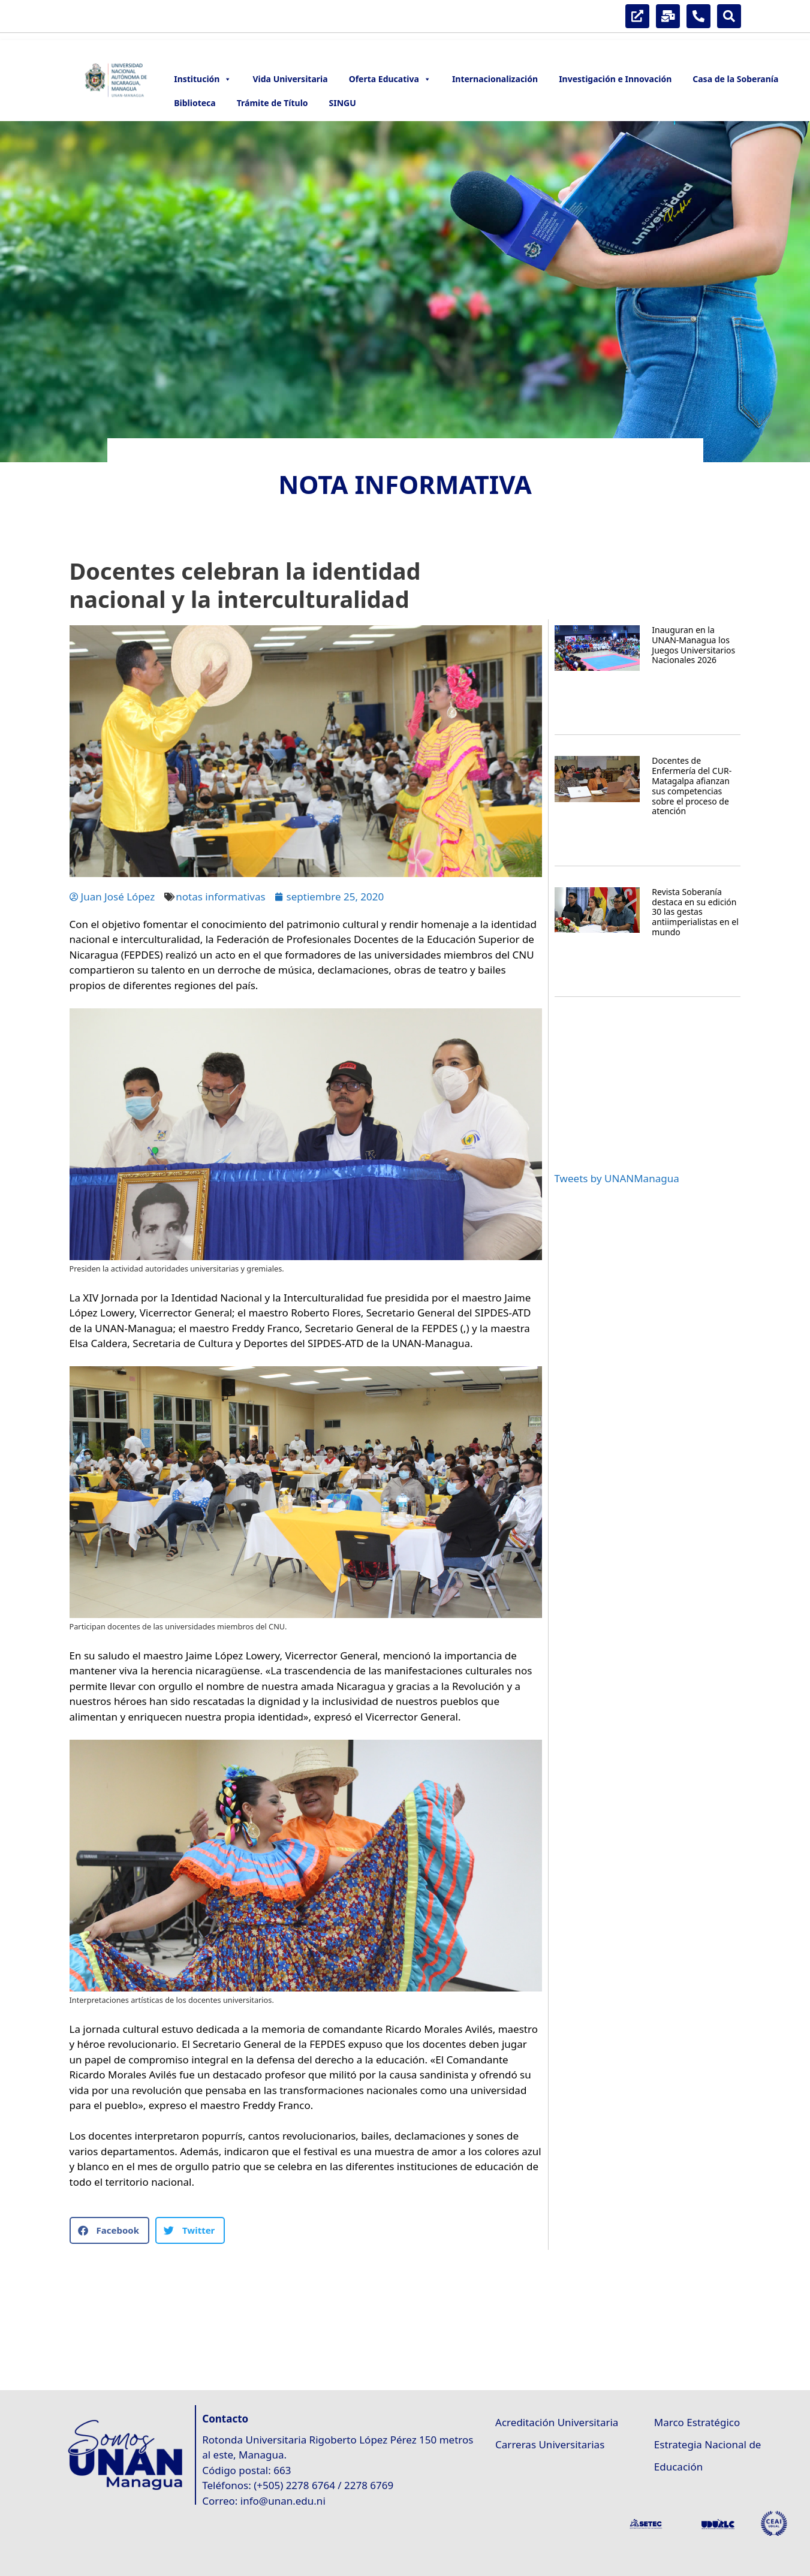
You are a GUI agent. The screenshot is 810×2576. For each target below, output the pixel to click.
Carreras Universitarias (549, 2444)
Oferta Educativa (390, 79)
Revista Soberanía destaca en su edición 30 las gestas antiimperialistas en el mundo (695, 912)
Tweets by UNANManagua (617, 1178)
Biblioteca (195, 103)
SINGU (342, 103)
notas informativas (220, 896)
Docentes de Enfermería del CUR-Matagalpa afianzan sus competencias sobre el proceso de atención (691, 786)
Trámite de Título (272, 103)
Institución (202, 79)
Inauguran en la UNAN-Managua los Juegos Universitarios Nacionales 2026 (693, 644)
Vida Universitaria (289, 79)
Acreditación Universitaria (556, 2422)
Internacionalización (495, 79)
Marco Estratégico (697, 2422)
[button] (109, 2230)
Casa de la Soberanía (735, 79)
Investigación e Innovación (615, 79)
